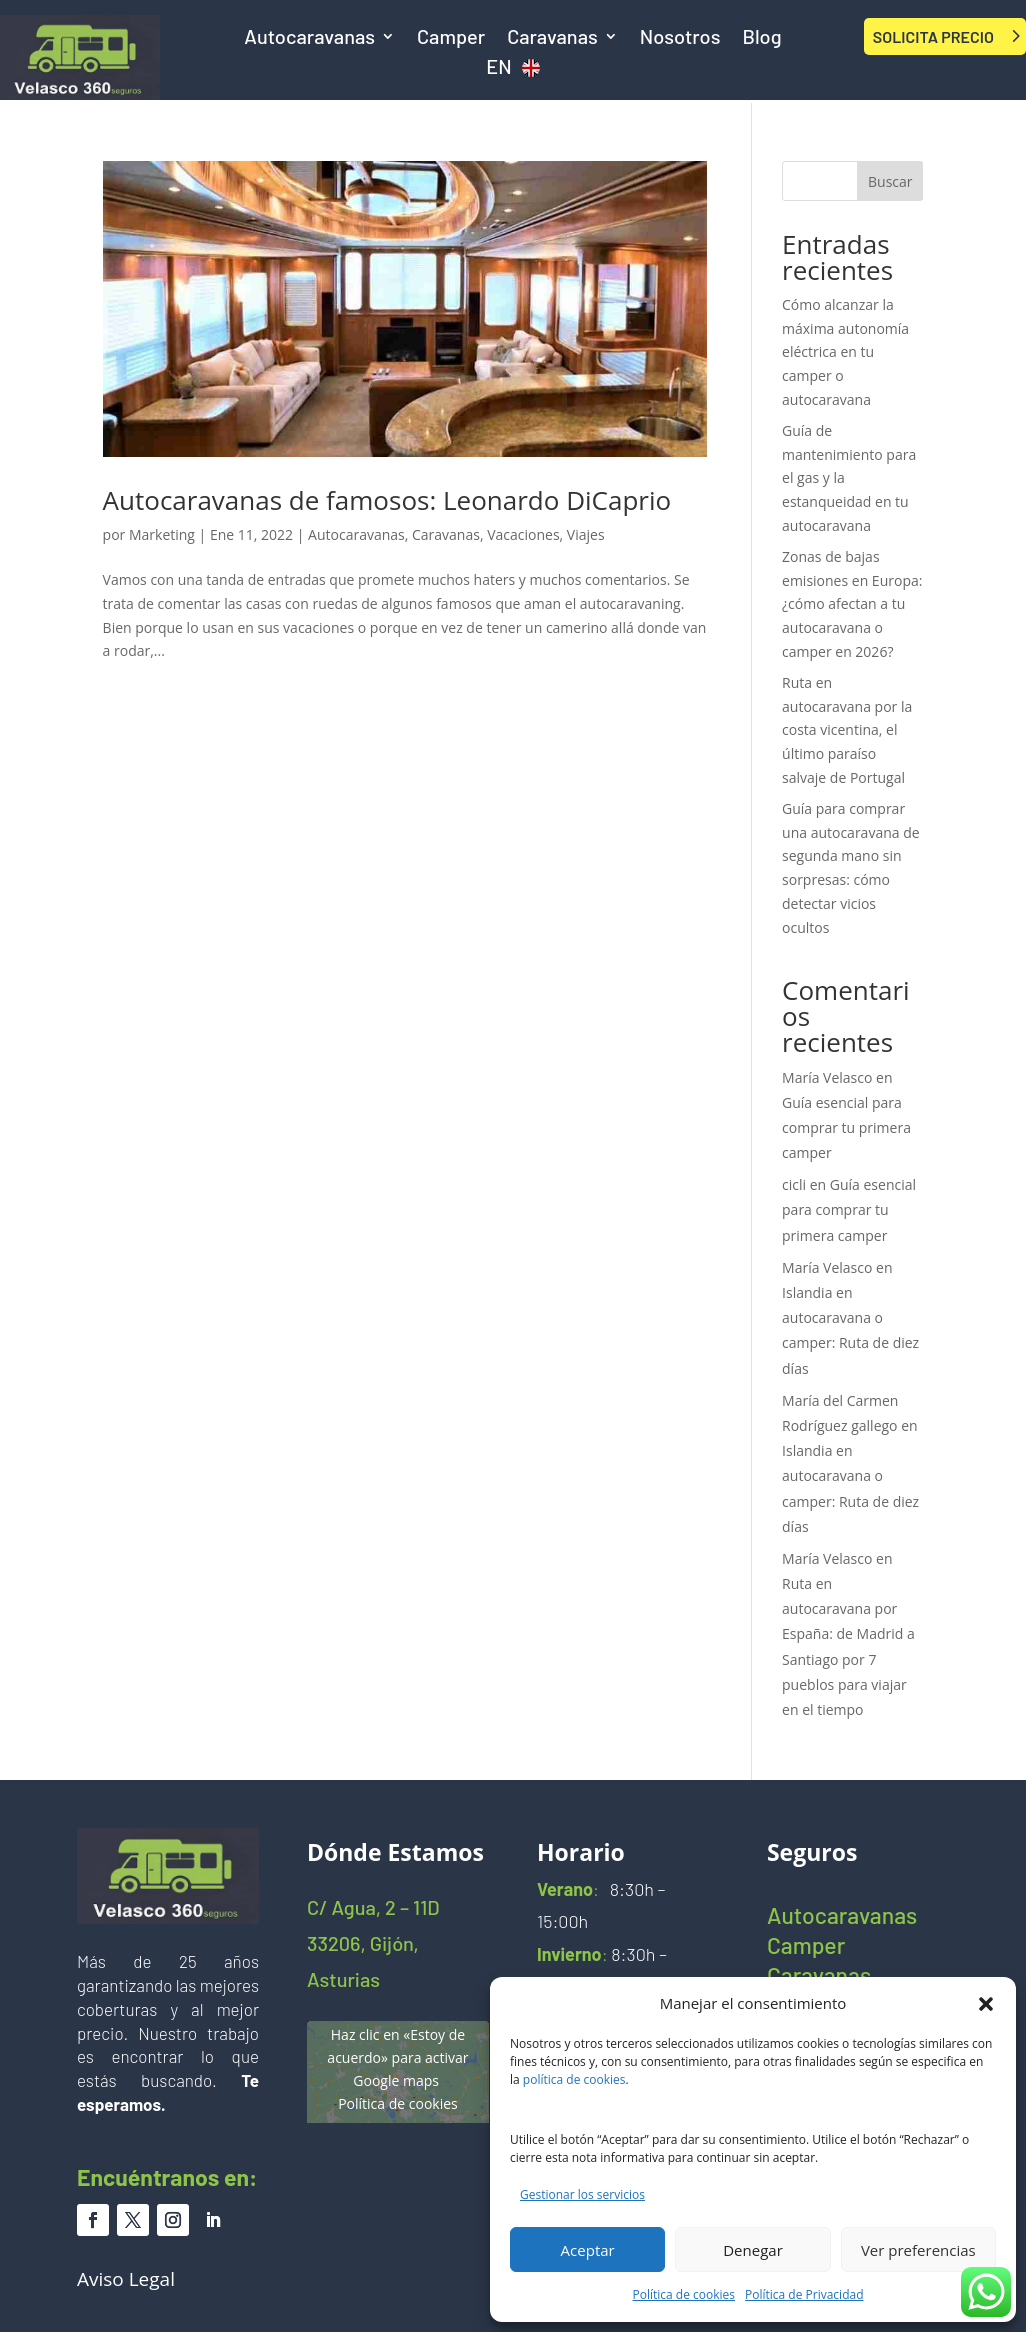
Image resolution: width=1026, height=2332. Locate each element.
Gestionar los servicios (582, 2194)
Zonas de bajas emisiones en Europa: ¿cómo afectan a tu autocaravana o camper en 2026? (852, 604)
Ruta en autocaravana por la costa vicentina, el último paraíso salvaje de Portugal (847, 730)
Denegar (753, 2250)
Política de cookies (684, 2294)
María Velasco (827, 1077)
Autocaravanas (309, 38)
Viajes (586, 534)
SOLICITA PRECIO (933, 36)
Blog (761, 38)
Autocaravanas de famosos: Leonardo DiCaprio (387, 500)
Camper (451, 38)
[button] (986, 2004)
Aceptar (588, 2250)
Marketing (162, 534)
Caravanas (552, 38)
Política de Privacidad (804, 2294)
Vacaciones (523, 534)
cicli (794, 1184)
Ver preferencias (918, 2250)
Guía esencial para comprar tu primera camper (846, 1127)
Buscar (890, 181)
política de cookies (574, 2079)
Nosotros (680, 38)
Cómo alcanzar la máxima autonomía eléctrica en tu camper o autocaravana (845, 352)
